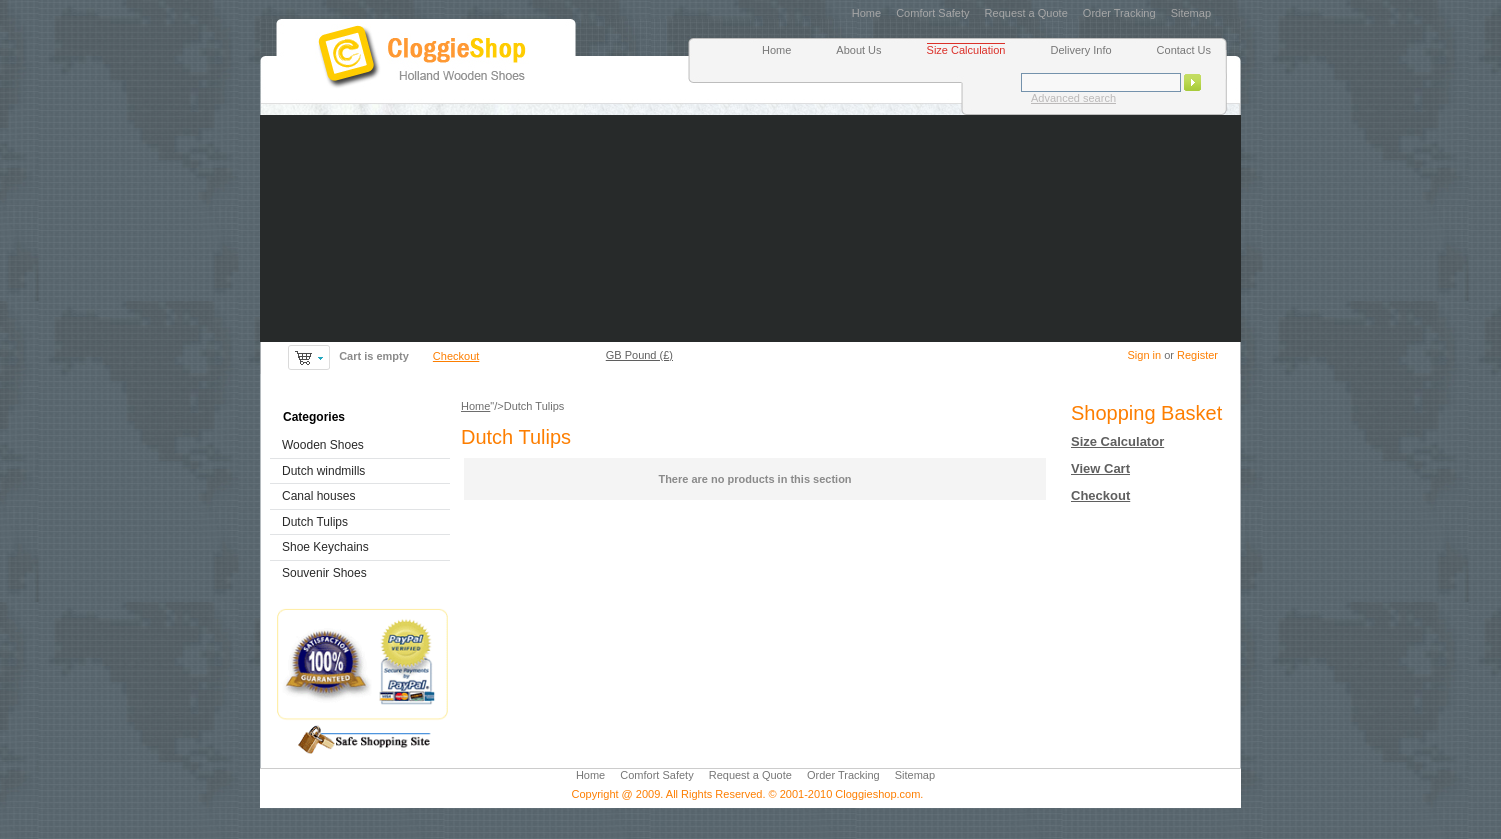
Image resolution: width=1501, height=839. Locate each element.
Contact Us (1184, 50)
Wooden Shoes (323, 445)
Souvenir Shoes (324, 573)
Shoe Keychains (325, 547)
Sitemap (1191, 13)
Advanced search (1073, 98)
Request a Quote (1026, 13)
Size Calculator (1117, 441)
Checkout (456, 356)
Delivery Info (1080, 50)
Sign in (1144, 355)
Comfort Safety (932, 13)
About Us (858, 50)
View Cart (1100, 468)
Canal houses (318, 496)
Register (1197, 355)
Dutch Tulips (315, 522)
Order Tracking (1119, 13)
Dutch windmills (323, 471)
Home (866, 13)
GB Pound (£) (639, 355)
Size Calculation (966, 50)
